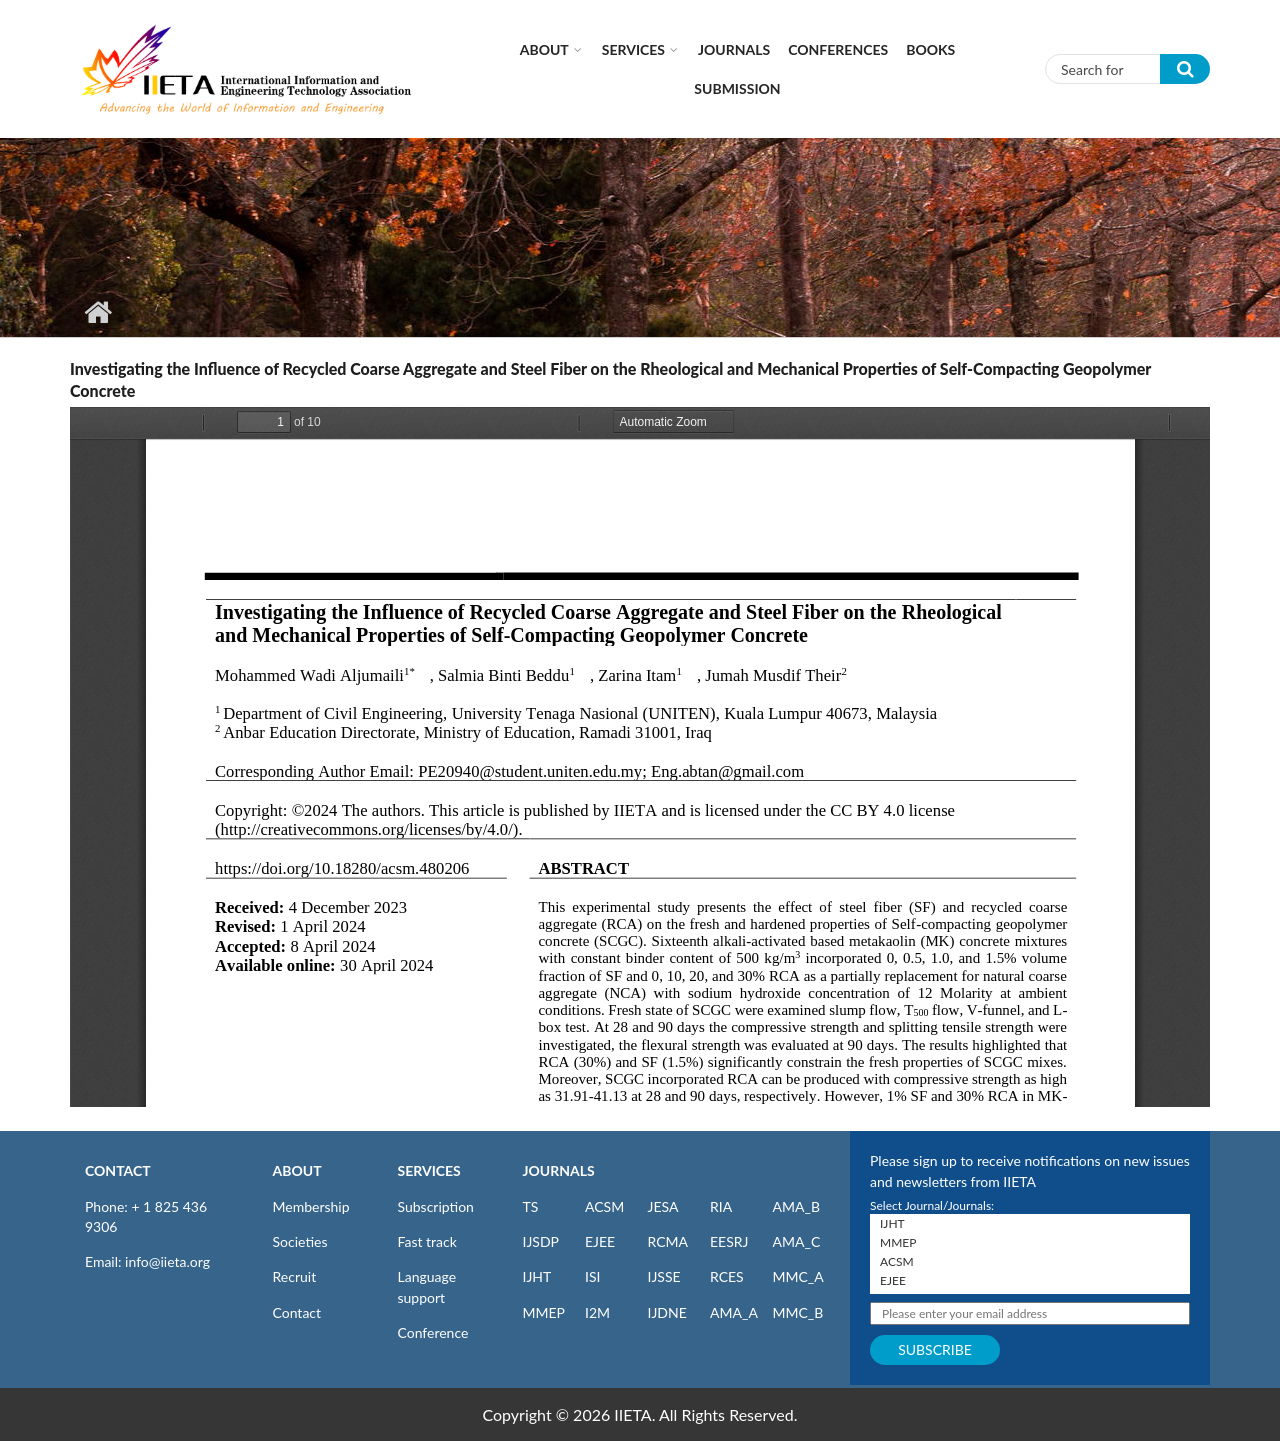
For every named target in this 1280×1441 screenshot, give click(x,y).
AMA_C (797, 1241)
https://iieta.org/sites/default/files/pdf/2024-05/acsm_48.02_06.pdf (640, 757)
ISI (592, 1276)
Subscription (436, 1206)
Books (930, 49)
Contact (297, 1312)
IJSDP (541, 1241)
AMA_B (796, 1206)
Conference (433, 1332)
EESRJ (729, 1241)
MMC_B (798, 1312)
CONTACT (118, 1170)
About (544, 49)
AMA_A (734, 1312)
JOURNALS (559, 1170)
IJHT (537, 1276)
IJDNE (667, 1312)
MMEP (544, 1312)
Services (633, 49)
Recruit (295, 1276)
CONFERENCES (838, 49)
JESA (663, 1206)
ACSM (604, 1206)
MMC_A (798, 1276)
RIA (721, 1206)
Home (97, 312)
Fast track (427, 1241)
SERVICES (429, 1170)
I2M (597, 1312)
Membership (311, 1206)
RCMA (668, 1241)
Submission (737, 88)
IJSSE (664, 1276)
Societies (300, 1241)
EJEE (600, 1241)
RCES (727, 1276)
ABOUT (297, 1170)
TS (531, 1206)
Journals (734, 49)
